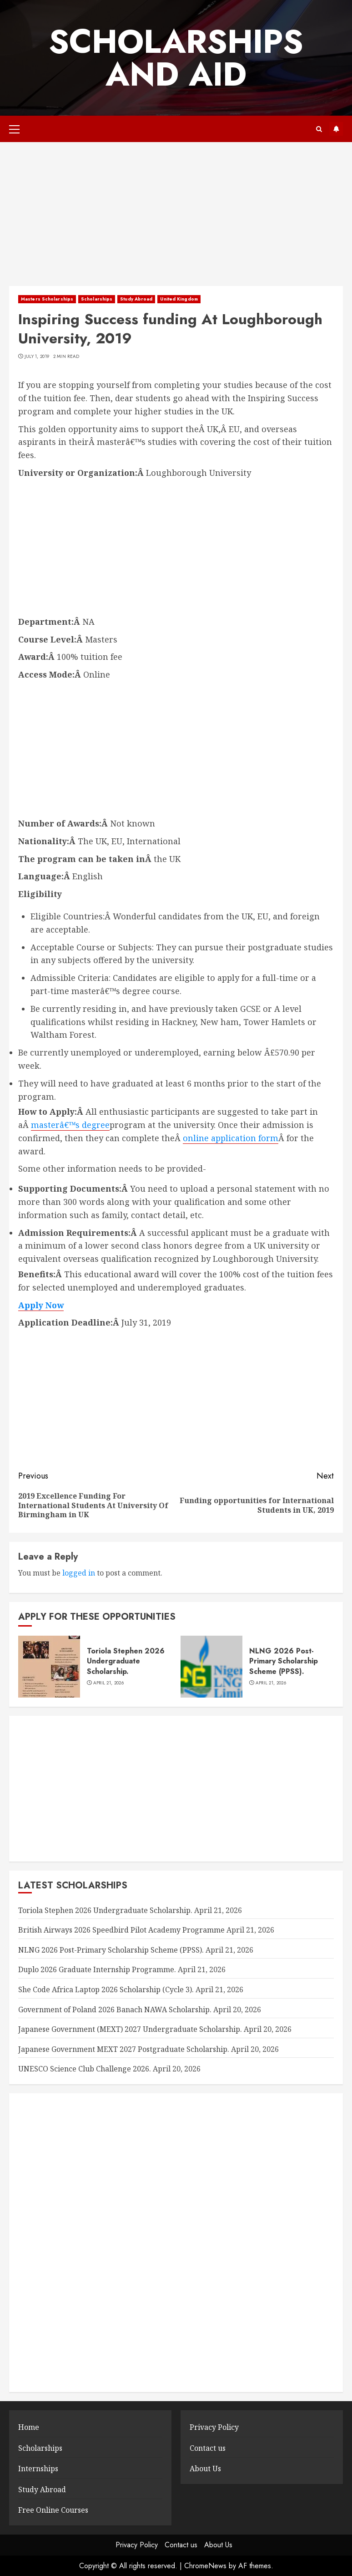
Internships (38, 2469)
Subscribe (336, 129)
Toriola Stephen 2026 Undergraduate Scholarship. (126, 1661)
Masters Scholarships (47, 299)
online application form (230, 1137)
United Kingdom (178, 299)
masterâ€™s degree (70, 1124)
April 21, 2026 (108, 1683)
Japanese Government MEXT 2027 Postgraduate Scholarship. (123, 2049)
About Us (205, 2469)
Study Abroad (136, 299)
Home (28, 2427)
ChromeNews (205, 2566)
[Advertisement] (176, 218)
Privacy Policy (214, 2427)
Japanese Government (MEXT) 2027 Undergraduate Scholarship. (130, 2029)
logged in (78, 1573)
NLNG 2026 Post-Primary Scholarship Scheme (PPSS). (283, 1661)
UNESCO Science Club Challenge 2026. (84, 2069)
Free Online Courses (53, 2510)
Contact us (208, 2448)
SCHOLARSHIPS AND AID (176, 58)
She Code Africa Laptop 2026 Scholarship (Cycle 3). (106, 1989)
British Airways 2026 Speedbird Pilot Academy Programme (121, 1930)
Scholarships (96, 299)
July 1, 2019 (37, 356)
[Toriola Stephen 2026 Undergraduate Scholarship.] (49, 1667)
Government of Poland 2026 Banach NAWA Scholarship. (114, 2010)
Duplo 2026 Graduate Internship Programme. (97, 1969)
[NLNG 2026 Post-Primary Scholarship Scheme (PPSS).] (211, 1667)
